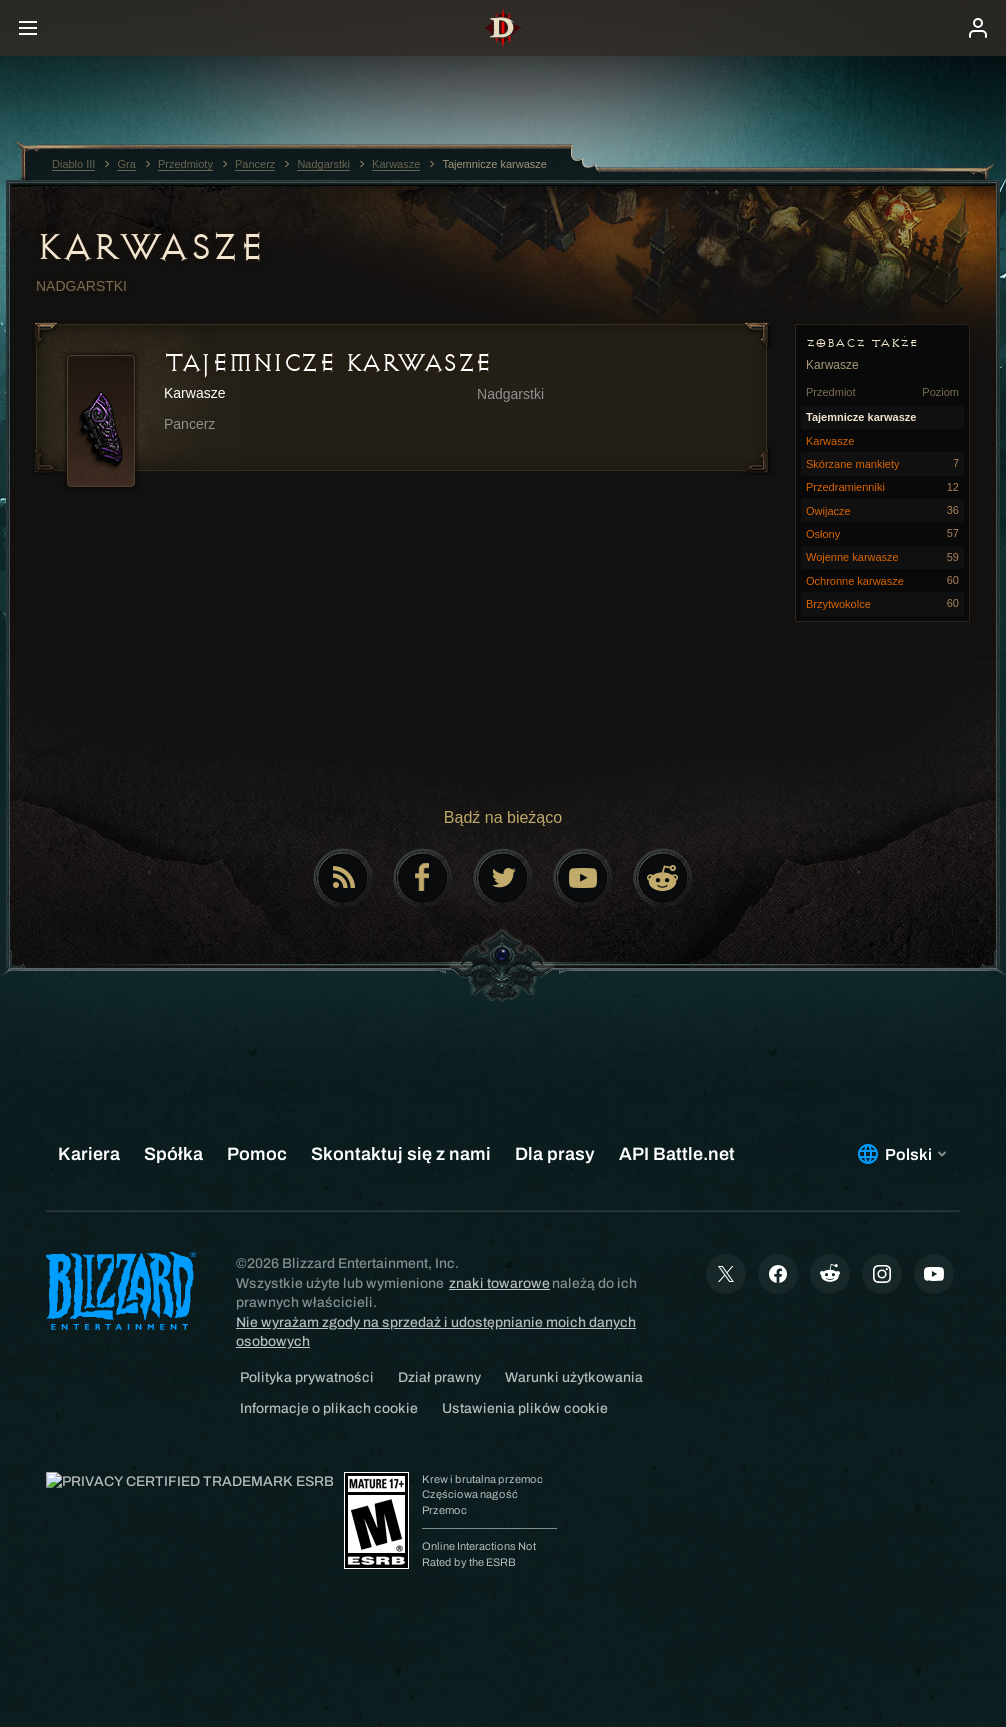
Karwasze (150, 247)
